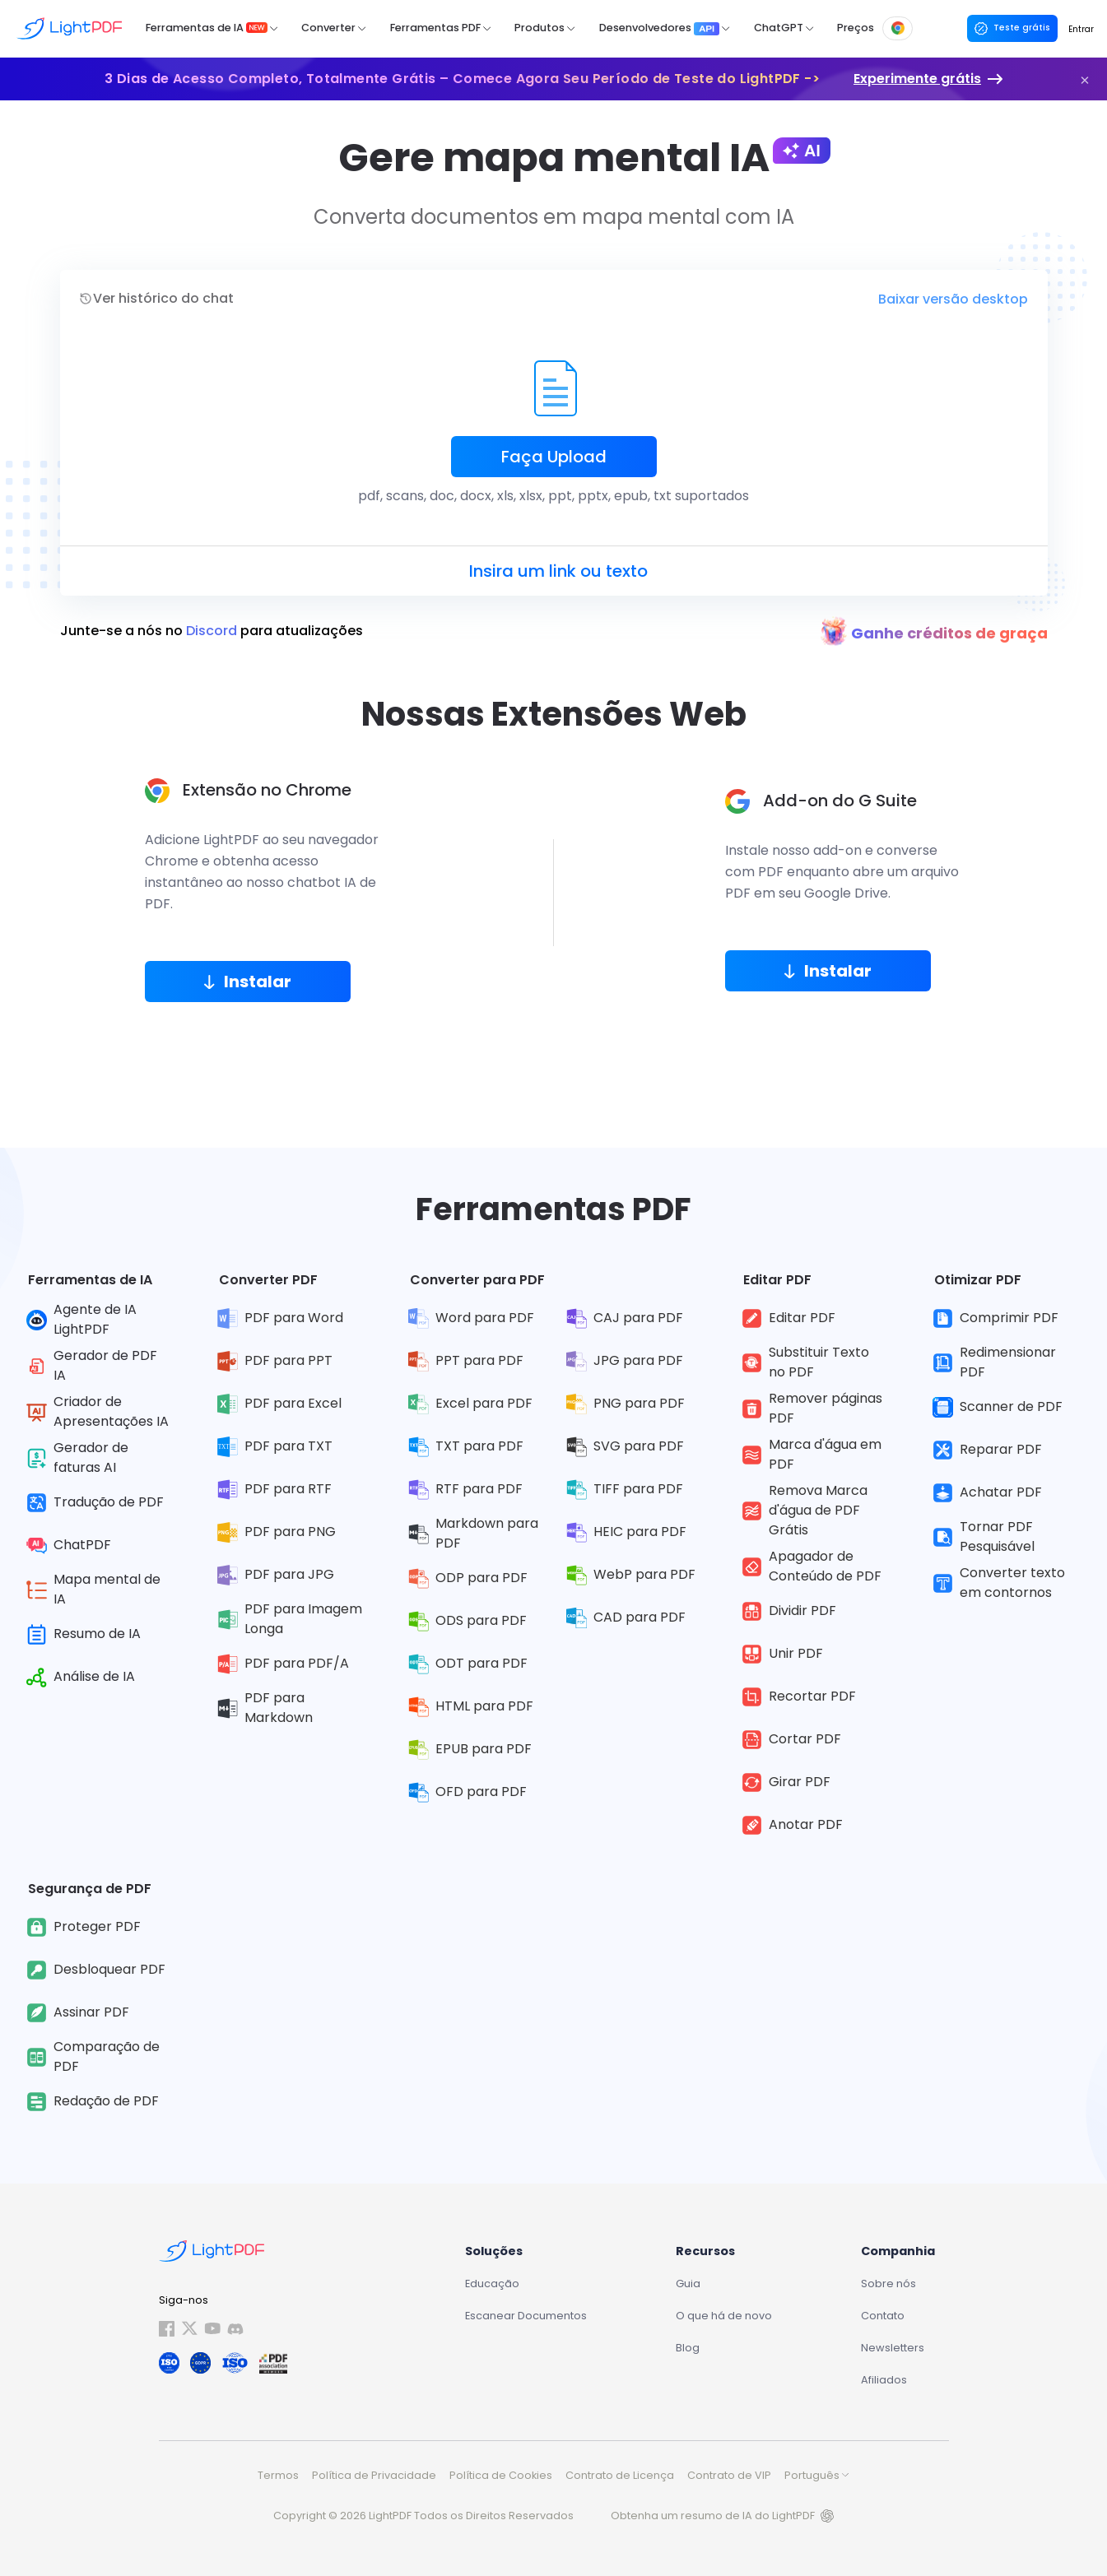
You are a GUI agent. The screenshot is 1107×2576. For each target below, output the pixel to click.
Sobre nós (888, 2284)
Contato (883, 2316)
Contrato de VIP (729, 2475)
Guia (688, 2284)
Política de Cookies (500, 2475)
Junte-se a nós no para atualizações (211, 631)
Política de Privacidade (374, 2475)
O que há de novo (724, 2316)
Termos (278, 2475)
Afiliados (884, 2380)
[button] (1085, 80)
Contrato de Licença (619, 2475)
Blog (688, 2348)
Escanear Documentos (526, 2316)
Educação (492, 2284)
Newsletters (892, 2348)
